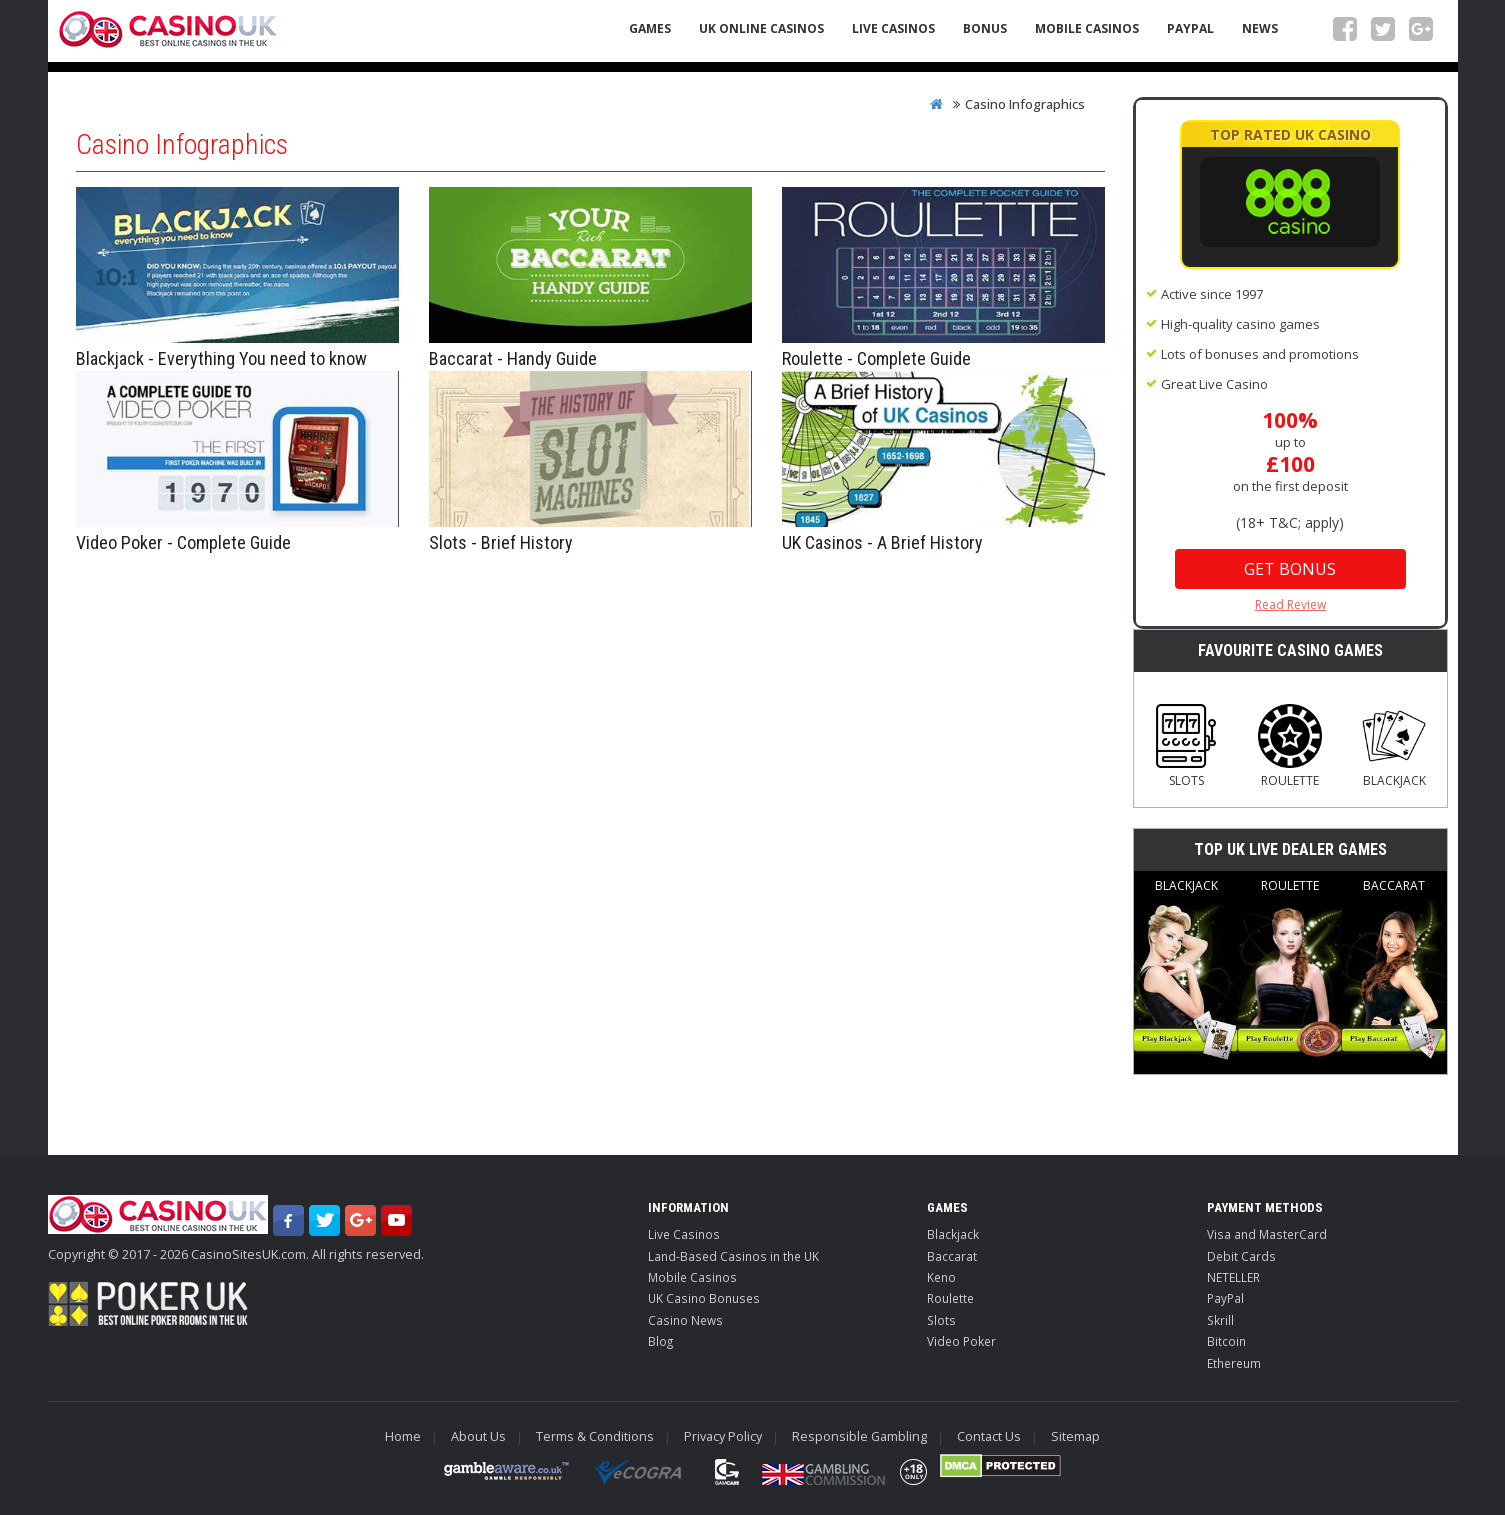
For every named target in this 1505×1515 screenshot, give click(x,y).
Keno (941, 1277)
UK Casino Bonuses (704, 1298)
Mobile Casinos (1087, 28)
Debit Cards (1241, 1256)
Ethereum (1234, 1363)
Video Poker (961, 1341)
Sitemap (1075, 1436)
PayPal (1190, 28)
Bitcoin (1226, 1341)
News (1260, 28)
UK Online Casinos (761, 28)
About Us (478, 1436)
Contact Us (989, 1436)
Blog (660, 1341)
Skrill (1220, 1320)
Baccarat (1394, 970)
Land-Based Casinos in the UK (733, 1256)
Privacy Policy (723, 1436)
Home (403, 1436)
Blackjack (1394, 746)
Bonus (985, 28)
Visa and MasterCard (1267, 1234)
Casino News (685, 1320)
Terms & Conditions (595, 1436)
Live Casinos (893, 28)
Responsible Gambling (859, 1436)
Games (650, 28)
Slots (1186, 746)
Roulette (1290, 746)
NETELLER (1233, 1277)
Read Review (1290, 604)
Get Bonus (1290, 569)
